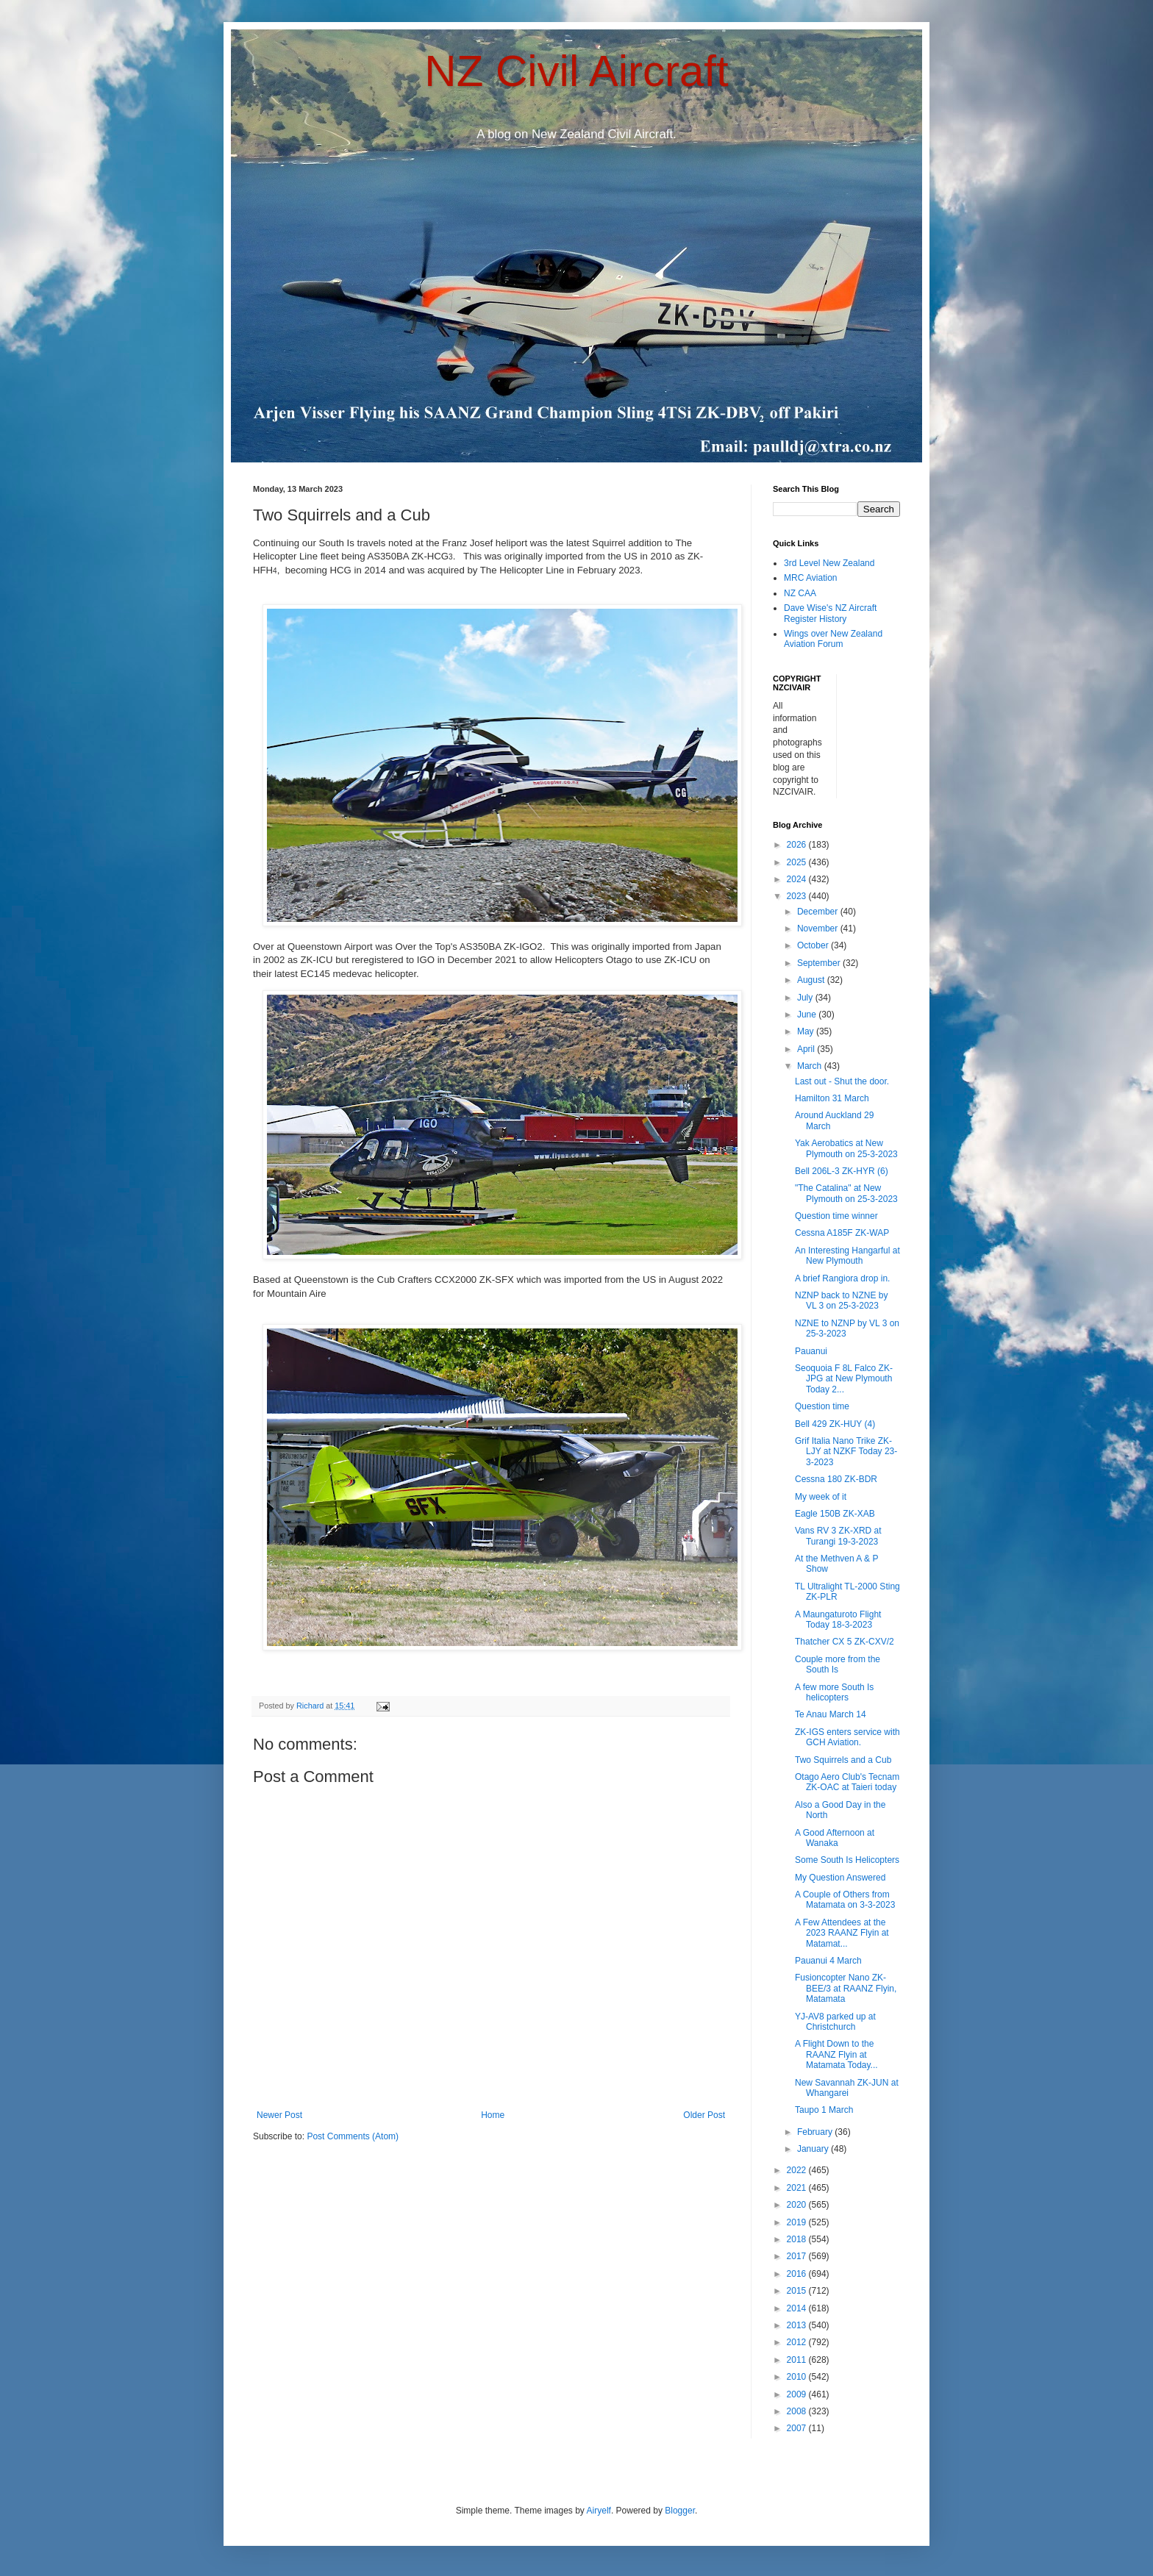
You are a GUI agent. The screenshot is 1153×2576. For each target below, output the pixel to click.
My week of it (820, 1497)
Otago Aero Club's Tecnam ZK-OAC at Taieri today (847, 1782)
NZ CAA (800, 593)
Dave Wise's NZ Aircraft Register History (830, 613)
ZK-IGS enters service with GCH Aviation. (847, 1737)
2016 (798, 2274)
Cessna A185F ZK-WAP (842, 1233)
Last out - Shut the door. (842, 1081)
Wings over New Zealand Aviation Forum (833, 639)
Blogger (680, 2510)
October (814, 945)
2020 (798, 2205)
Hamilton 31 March (832, 1098)
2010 (798, 2377)
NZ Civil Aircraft (576, 71)
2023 (798, 896)
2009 (798, 2394)
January (814, 2149)
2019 (798, 2222)
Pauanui (811, 1351)
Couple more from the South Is (837, 1664)
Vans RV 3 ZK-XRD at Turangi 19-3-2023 (838, 1535)
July (806, 997)
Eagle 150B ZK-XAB (835, 1514)
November (818, 928)
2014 (798, 2308)
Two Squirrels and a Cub (843, 1760)
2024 (798, 879)
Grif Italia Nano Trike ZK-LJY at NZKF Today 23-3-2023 (846, 1451)
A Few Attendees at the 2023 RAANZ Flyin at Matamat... (842, 1933)
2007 (798, 2428)
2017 (798, 2256)
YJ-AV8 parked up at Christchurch (835, 2021)
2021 (798, 2188)
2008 (798, 2411)
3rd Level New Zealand (829, 563)
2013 (798, 2325)
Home (492, 2115)
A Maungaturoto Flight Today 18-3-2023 (838, 1619)
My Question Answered (840, 1877)
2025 (798, 862)
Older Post (704, 2115)
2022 (798, 2170)
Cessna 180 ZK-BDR (836, 1479)
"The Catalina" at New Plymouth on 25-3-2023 (846, 1193)
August (812, 980)
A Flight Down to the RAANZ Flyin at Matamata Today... (836, 2054)
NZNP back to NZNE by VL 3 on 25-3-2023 (841, 1300)
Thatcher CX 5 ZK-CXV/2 (844, 1641)
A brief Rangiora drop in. (842, 1278)
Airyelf (599, 2510)
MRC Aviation (810, 578)
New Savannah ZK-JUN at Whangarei (847, 2088)
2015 (798, 2291)
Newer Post (279, 2115)
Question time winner (836, 1216)
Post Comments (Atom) (353, 2136)
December (818, 911)
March (810, 1066)
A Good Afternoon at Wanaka (834, 1838)
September (820, 963)
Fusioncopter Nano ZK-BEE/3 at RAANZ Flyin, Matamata (845, 1988)
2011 (798, 2360)
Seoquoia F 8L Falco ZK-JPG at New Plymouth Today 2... (844, 1379)
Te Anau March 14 (830, 1714)
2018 (798, 2239)
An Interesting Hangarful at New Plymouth (847, 1255)
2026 (798, 845)
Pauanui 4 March (828, 1961)
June (807, 1014)
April (807, 1049)
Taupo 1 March (824, 2110)
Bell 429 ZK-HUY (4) (835, 1424)
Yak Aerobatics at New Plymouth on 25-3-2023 (846, 1148)
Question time (822, 1406)
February (816, 2132)
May (806, 1031)
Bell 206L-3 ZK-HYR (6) (841, 1171)
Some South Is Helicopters (847, 1860)
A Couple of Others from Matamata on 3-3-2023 (845, 1899)
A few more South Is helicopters (834, 1692)
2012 (798, 2342)
